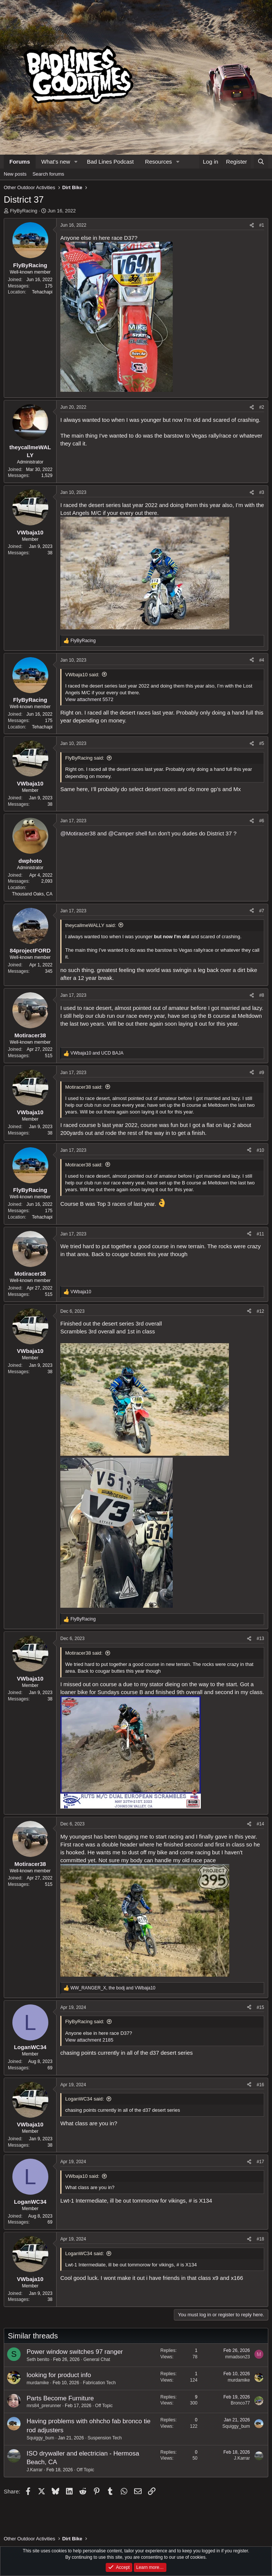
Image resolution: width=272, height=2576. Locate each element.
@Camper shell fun (132, 833)
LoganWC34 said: (84, 2099)
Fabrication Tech (99, 2382)
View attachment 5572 (89, 699)
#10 (260, 1150)
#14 (260, 1824)
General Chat (96, 2359)
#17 (260, 2161)
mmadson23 (237, 2356)
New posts (15, 174)
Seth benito (38, 2359)
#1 (261, 225)
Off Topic (104, 2405)
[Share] (252, 225)
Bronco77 (240, 2403)
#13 (260, 1638)
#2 (261, 407)
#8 (261, 995)
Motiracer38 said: (84, 1087)
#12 (260, 1311)
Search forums (48, 174)
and (96, 1053)
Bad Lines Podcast (110, 161)
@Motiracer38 (78, 833)
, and (112, 1988)
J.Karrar (35, 2469)
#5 (261, 743)
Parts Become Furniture (60, 2398)
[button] (76, 162)
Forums (19, 161)
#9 (261, 1072)
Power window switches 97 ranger (75, 2351)
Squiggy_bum (40, 2438)
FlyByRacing (23, 211)
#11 (260, 1234)
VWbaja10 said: (82, 674)
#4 (261, 660)
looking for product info (59, 2375)
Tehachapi (42, 292)
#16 (260, 2084)
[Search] (261, 162)
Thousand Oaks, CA (32, 894)
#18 (260, 2239)
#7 (261, 910)
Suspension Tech (105, 2438)
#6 (261, 820)
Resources (158, 161)
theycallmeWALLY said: (90, 925)
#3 (261, 492)
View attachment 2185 (89, 2040)
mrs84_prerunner (44, 2405)
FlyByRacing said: (84, 758)
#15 (260, 2007)
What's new (55, 161)
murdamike (38, 2382)
